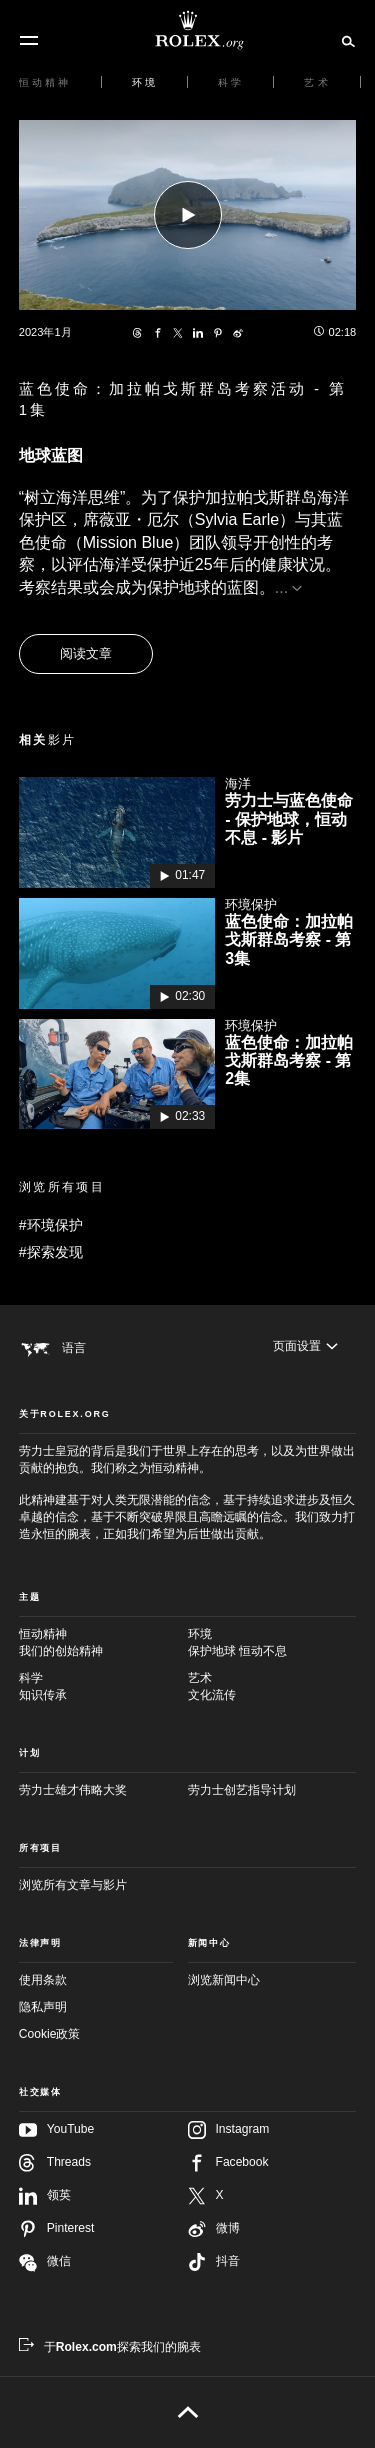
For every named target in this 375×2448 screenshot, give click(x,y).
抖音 (214, 2262)
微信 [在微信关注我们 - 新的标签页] (45, 2262)
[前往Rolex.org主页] (188, 30)
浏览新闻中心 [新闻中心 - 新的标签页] (224, 1980)
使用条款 (43, 1980)
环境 (272, 1643)
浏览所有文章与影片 (73, 1885)
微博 (214, 2229)
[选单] (29, 41)
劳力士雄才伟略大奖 (73, 1790)
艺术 (272, 1687)
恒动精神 (103, 1643)
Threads (55, 2163)
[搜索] (345, 40)
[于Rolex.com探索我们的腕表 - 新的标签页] (110, 2347)
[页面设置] (305, 1346)
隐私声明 (43, 2007)
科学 (103, 1687)
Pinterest (57, 2229)
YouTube (56, 2130)
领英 (45, 2196)
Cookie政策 (50, 2034)
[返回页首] (187, 2412)
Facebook (228, 2163)
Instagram (229, 2130)
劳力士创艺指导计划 (242, 1790)
